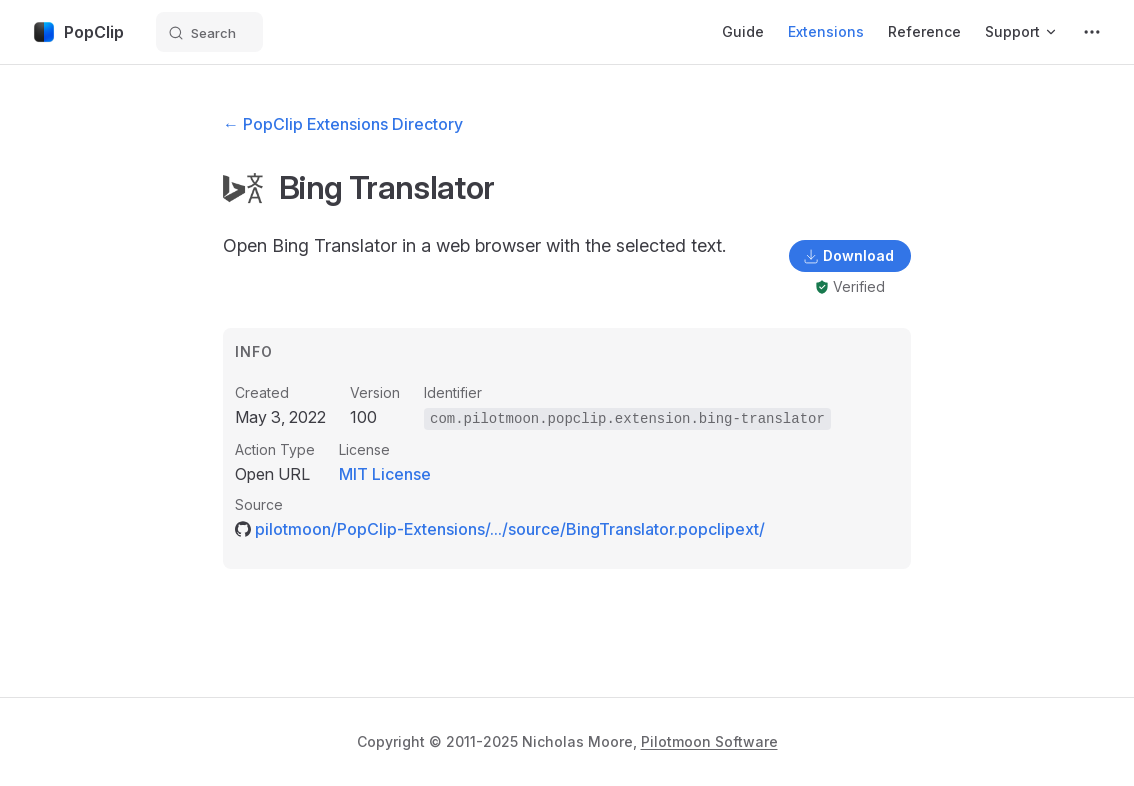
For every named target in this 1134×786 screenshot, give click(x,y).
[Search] (209, 32)
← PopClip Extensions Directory (343, 124)
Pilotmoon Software (709, 741)
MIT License (385, 474)
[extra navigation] (1092, 32)
